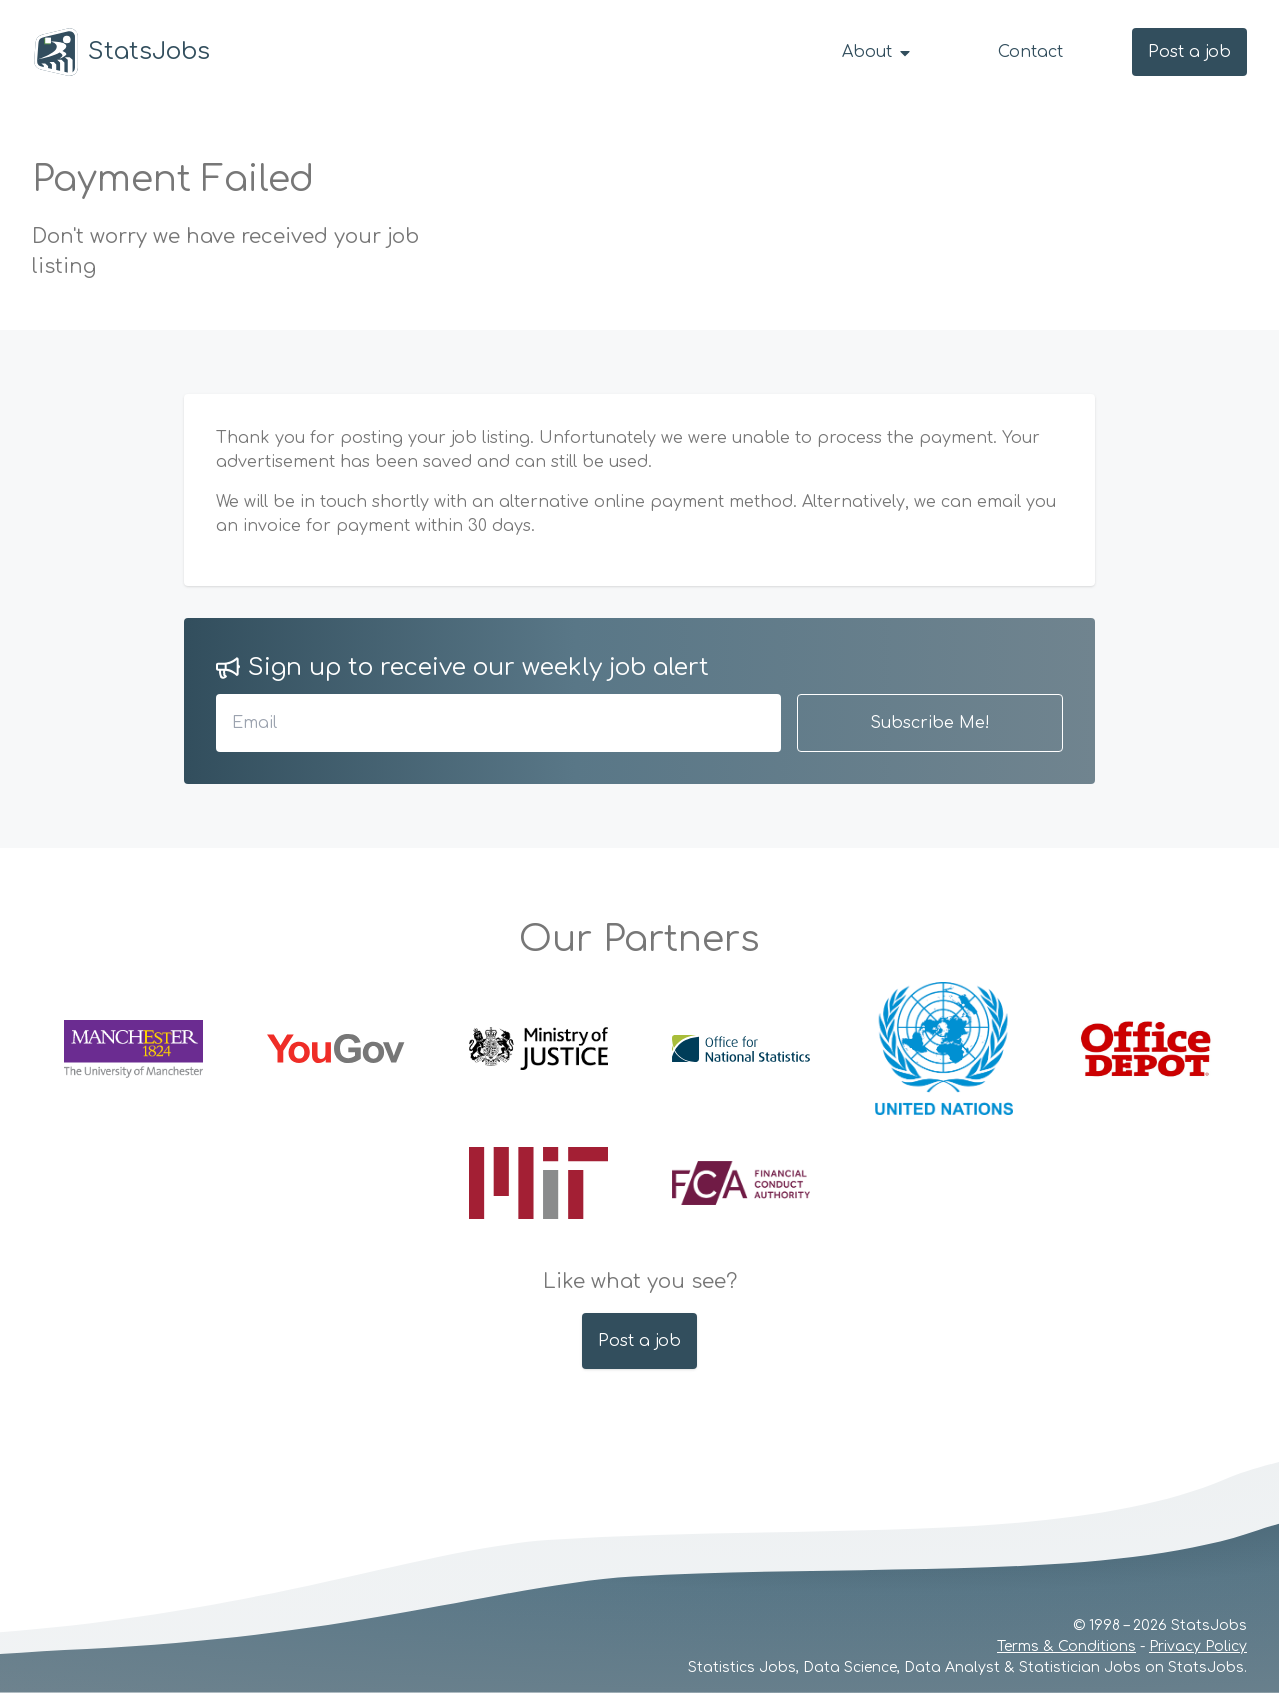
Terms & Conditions (1066, 1646)
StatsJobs (121, 52)
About (877, 52)
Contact (1030, 52)
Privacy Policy (1198, 1646)
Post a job (1189, 52)
